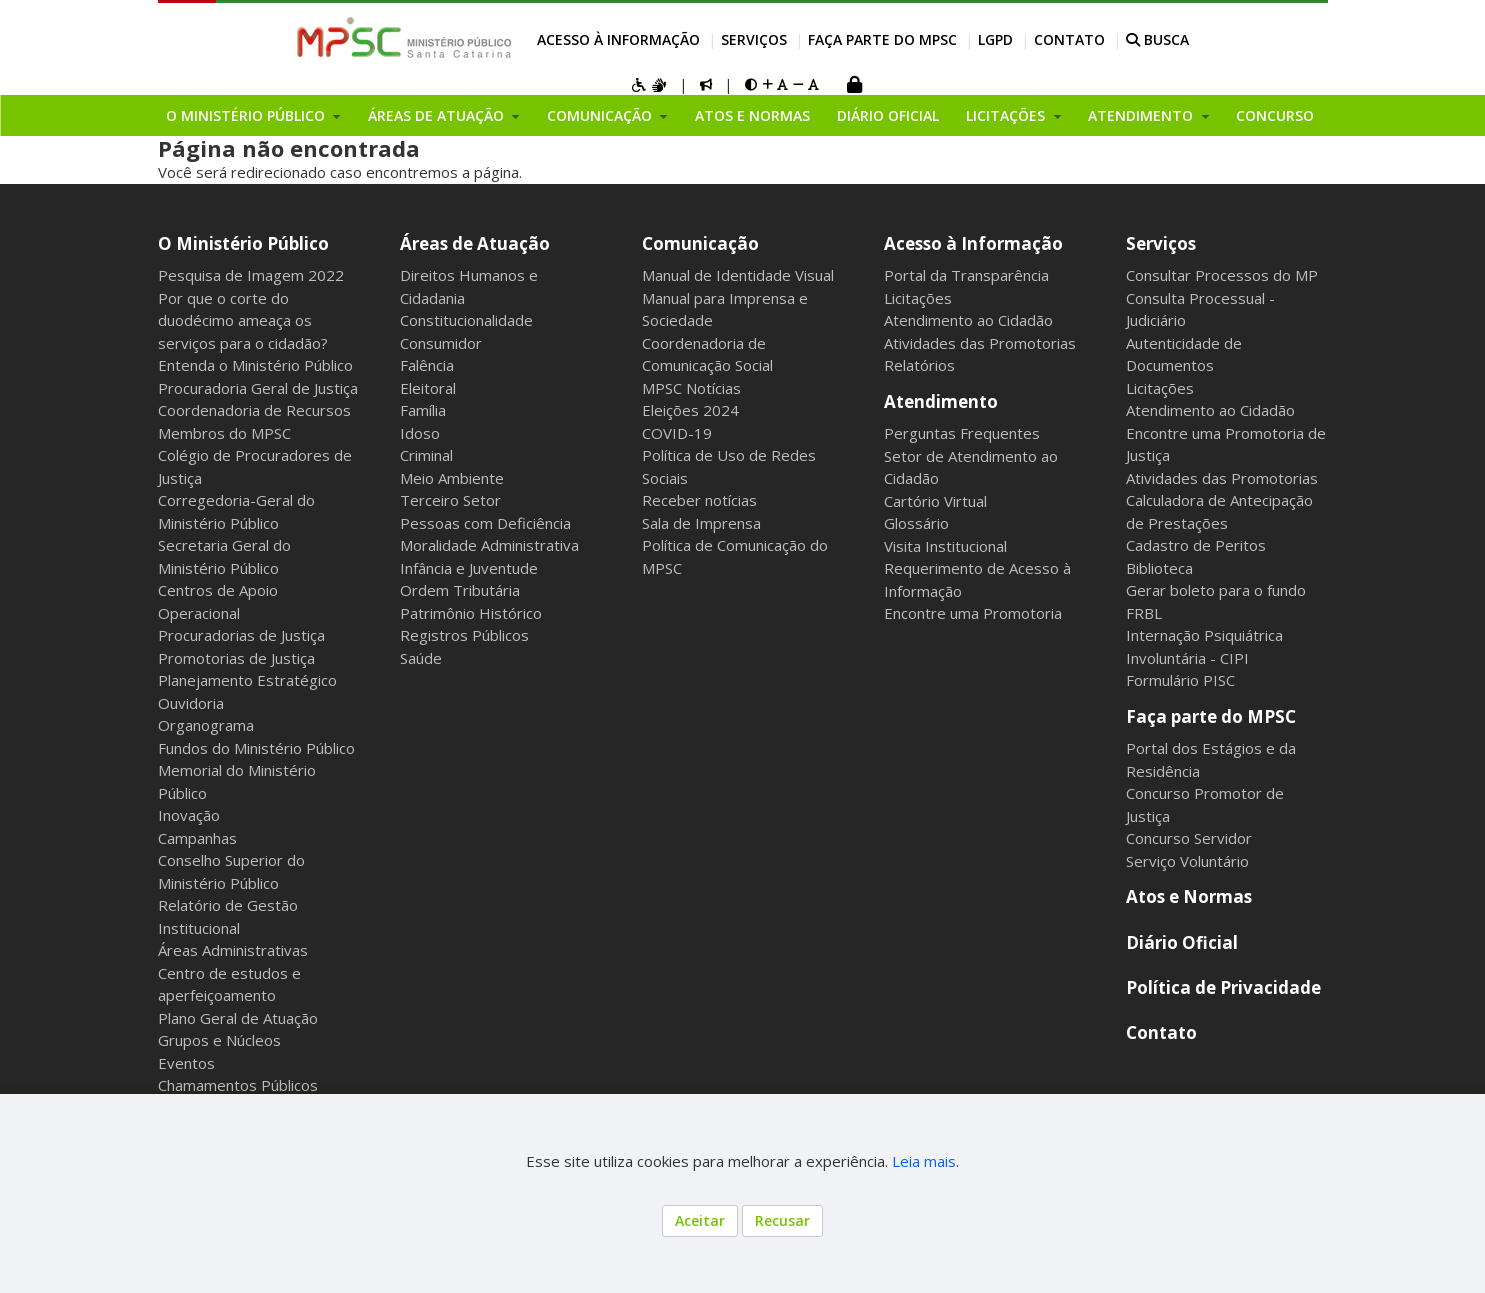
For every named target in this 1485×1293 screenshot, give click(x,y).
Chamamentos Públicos (238, 1085)
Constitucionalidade (466, 320)
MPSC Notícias (691, 388)
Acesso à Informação (618, 39)
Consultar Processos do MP (1222, 275)
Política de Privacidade (1223, 987)
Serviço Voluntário (1187, 861)
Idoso (420, 433)
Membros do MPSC (224, 433)
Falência (427, 365)
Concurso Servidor (1189, 838)
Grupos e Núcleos (219, 1040)
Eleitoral (428, 388)
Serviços (754, 39)
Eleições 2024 (690, 410)
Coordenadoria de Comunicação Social (707, 354)
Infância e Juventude (469, 568)
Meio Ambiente (452, 478)
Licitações (918, 298)
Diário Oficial (888, 115)
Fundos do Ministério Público (256, 748)
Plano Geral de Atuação (238, 1018)
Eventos (186, 1063)
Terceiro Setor (450, 500)
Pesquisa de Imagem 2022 (251, 275)
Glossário (916, 523)
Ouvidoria (191, 703)
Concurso (1275, 115)
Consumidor (441, 343)
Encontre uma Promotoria (973, 613)
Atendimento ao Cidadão (968, 320)
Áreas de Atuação (475, 243)
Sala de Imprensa (701, 523)
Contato (1069, 39)
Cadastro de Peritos (1196, 545)
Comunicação (700, 243)
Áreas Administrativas (233, 950)
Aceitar (700, 1220)
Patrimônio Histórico (471, 613)
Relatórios (919, 365)
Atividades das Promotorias (980, 343)
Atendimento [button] (1142, 115)
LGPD (995, 39)
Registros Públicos (464, 635)
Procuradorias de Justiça (241, 635)
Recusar (782, 1220)
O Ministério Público (243, 243)
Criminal (426, 455)
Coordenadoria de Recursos (254, 410)
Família (423, 410)
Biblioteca (1159, 568)
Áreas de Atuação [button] (438, 115)
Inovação (189, 815)
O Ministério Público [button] (247, 115)
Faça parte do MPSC (882, 39)
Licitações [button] (1007, 115)
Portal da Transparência (966, 275)
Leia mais (924, 1161)
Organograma (206, 725)
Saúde (421, 658)
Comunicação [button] (601, 115)
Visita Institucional (945, 546)
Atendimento (941, 401)
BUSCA (1157, 39)
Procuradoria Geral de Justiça (258, 388)
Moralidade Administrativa (489, 545)
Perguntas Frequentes (962, 433)
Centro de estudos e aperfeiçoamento (229, 984)
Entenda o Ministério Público (255, 365)
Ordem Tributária (460, 590)
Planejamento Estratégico (247, 680)
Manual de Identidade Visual (738, 275)
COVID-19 (677, 433)
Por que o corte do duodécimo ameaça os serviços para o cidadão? (243, 320)
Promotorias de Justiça (236, 658)
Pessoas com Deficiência (485, 523)
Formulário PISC (1180, 680)
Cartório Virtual (935, 501)
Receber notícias (699, 500)
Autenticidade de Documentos (1184, 354)
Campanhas (197, 838)
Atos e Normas (752, 115)
